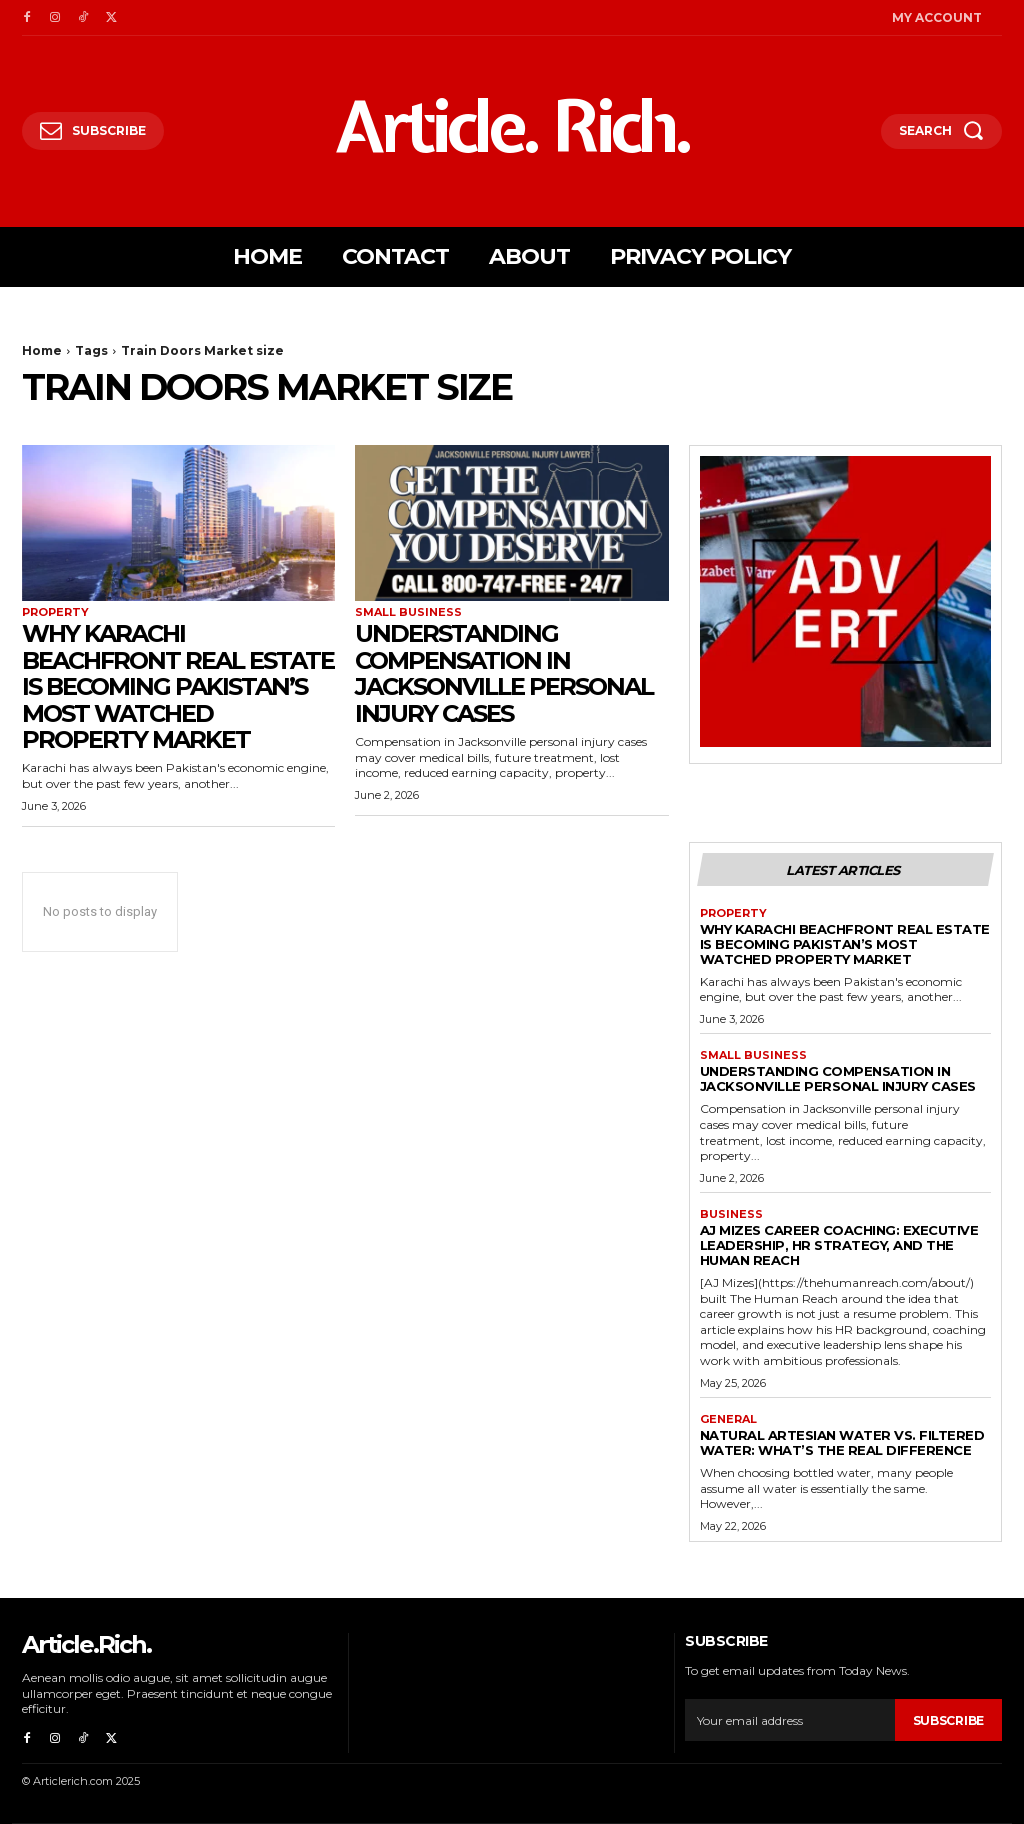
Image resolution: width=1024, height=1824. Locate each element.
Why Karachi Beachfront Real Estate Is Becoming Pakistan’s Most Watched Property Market (178, 686)
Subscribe (948, 1720)
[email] (789, 1720)
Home (42, 350)
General (728, 1419)
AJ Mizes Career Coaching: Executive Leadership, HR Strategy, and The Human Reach (839, 1245)
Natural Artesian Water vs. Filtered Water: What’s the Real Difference (842, 1442)
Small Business (408, 612)
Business (731, 1214)
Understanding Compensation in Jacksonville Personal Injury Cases (504, 673)
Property (55, 612)
